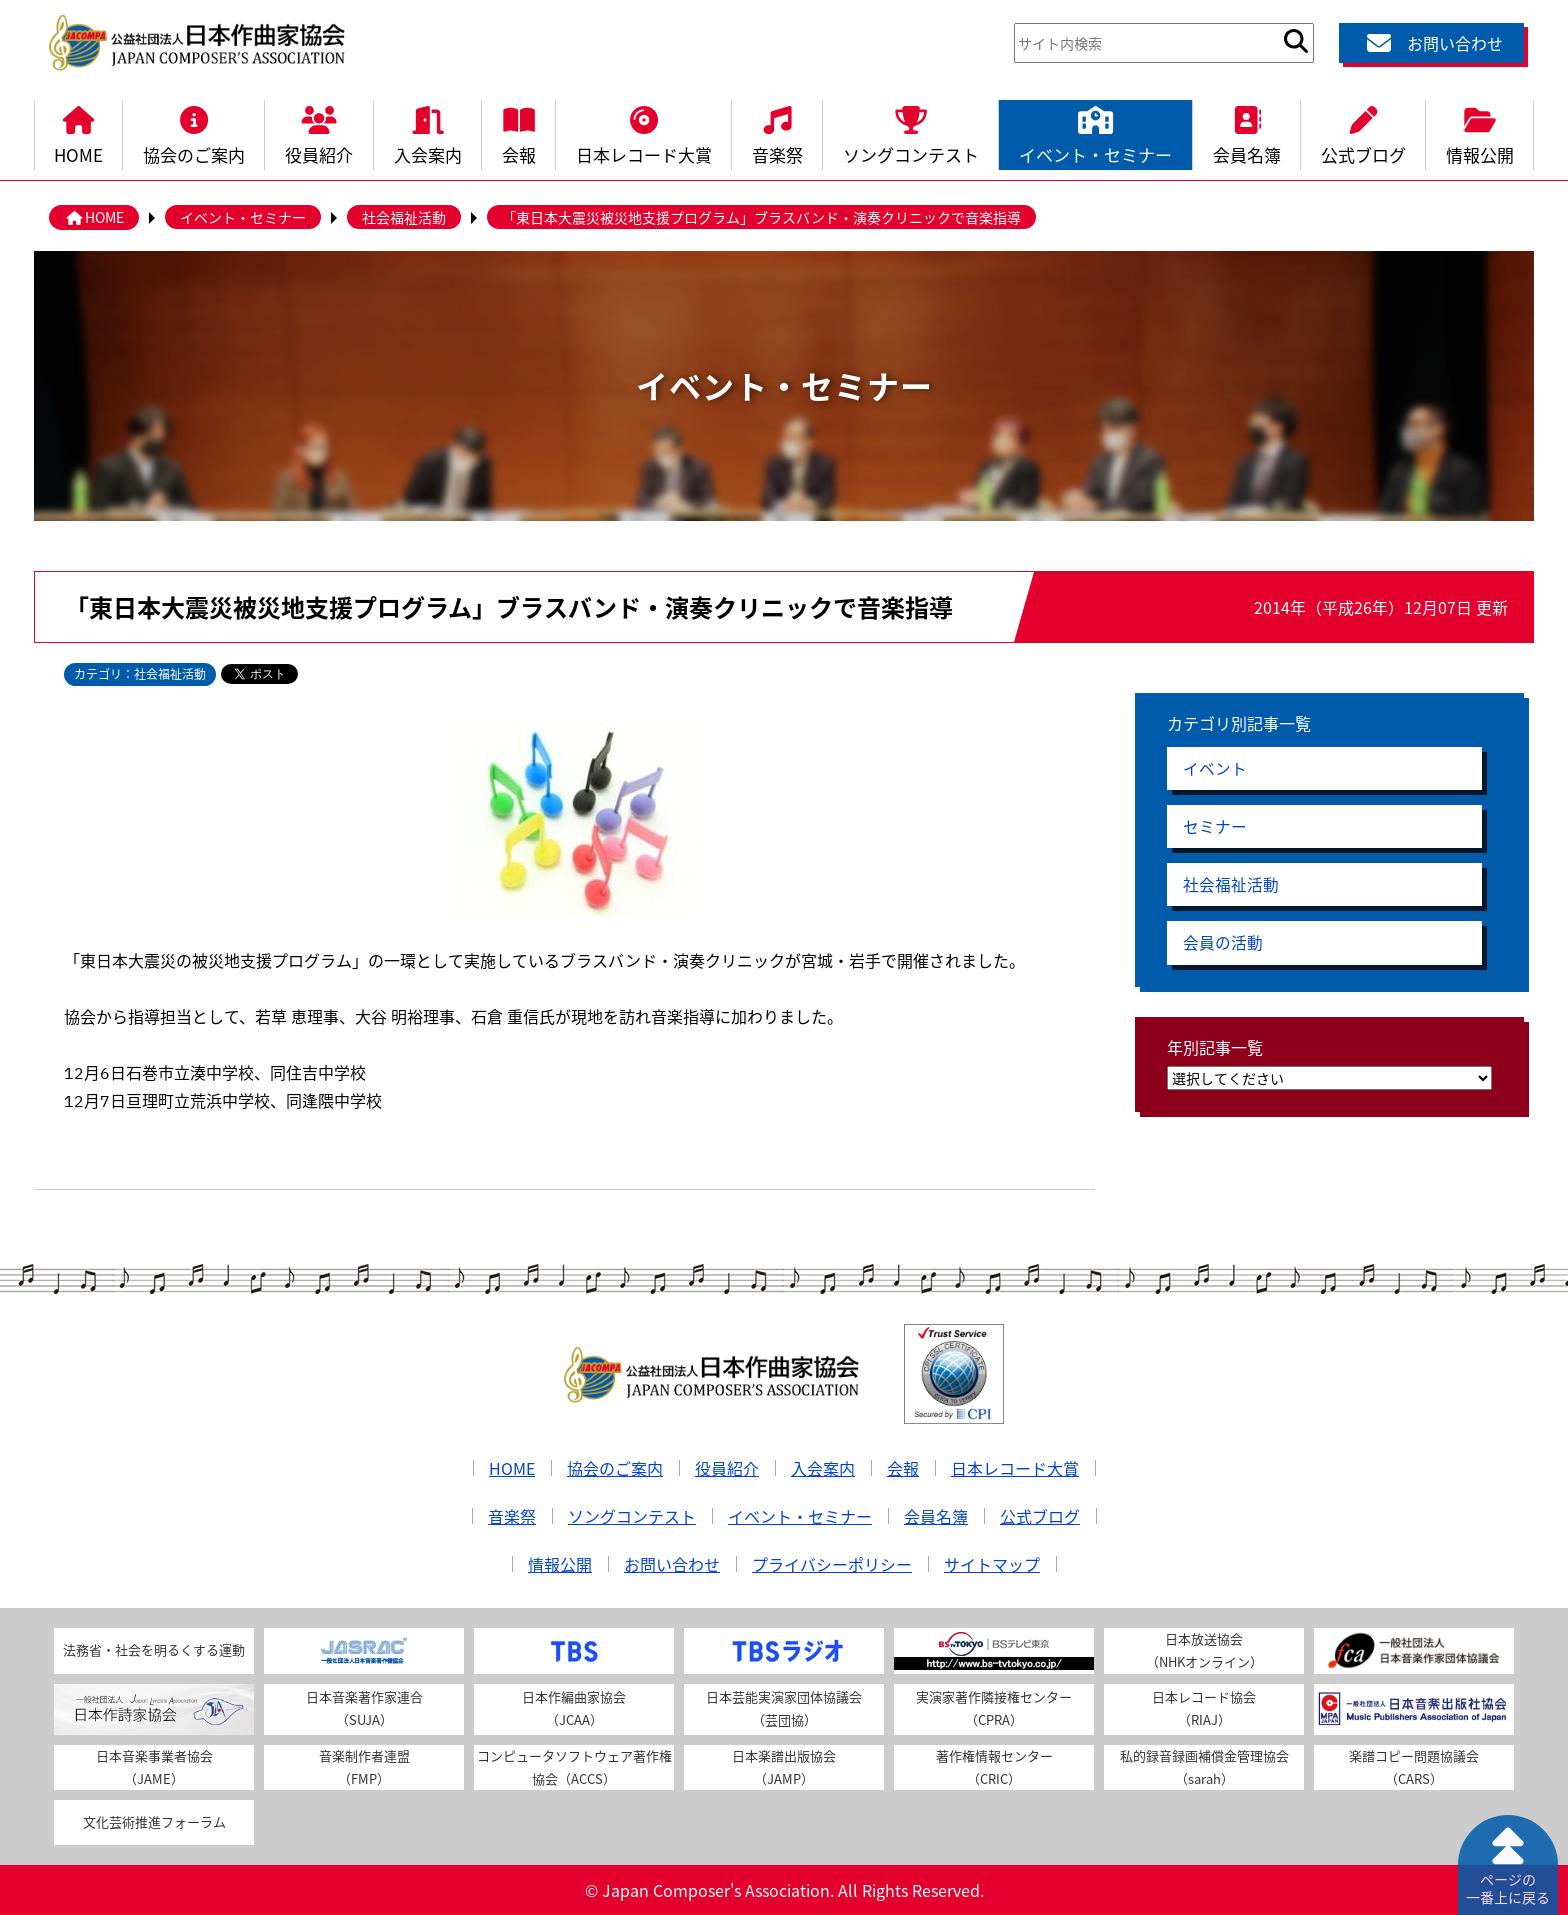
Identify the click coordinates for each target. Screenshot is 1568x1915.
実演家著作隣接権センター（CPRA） (994, 1708)
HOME (78, 133)
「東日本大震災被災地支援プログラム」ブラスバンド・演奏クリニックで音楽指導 (761, 217)
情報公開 (1480, 133)
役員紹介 (319, 133)
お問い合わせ (1432, 43)
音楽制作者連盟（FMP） (364, 1767)
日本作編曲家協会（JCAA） (574, 1708)
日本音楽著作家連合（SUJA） (364, 1708)
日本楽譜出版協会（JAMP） (784, 1767)
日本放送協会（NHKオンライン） (1204, 1650)
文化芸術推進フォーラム (154, 1821)
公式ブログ (1363, 133)
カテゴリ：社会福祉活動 (140, 674)
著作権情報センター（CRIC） (994, 1767)
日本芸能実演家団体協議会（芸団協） (784, 1708)
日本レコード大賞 (644, 133)
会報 (519, 133)
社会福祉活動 (404, 217)
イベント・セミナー (1095, 133)
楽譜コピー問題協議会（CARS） (1414, 1767)
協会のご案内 (194, 133)
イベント (1215, 769)
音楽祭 (777, 133)
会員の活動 (1223, 946)
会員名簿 (1247, 133)
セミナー (1215, 828)
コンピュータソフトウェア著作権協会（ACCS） (574, 1767)
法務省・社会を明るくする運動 (154, 1649)
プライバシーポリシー (832, 1564)
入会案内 (428, 133)
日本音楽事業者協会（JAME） (154, 1767)
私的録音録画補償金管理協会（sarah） (1204, 1767)
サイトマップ (992, 1564)
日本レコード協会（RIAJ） (1204, 1708)
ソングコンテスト (911, 133)
